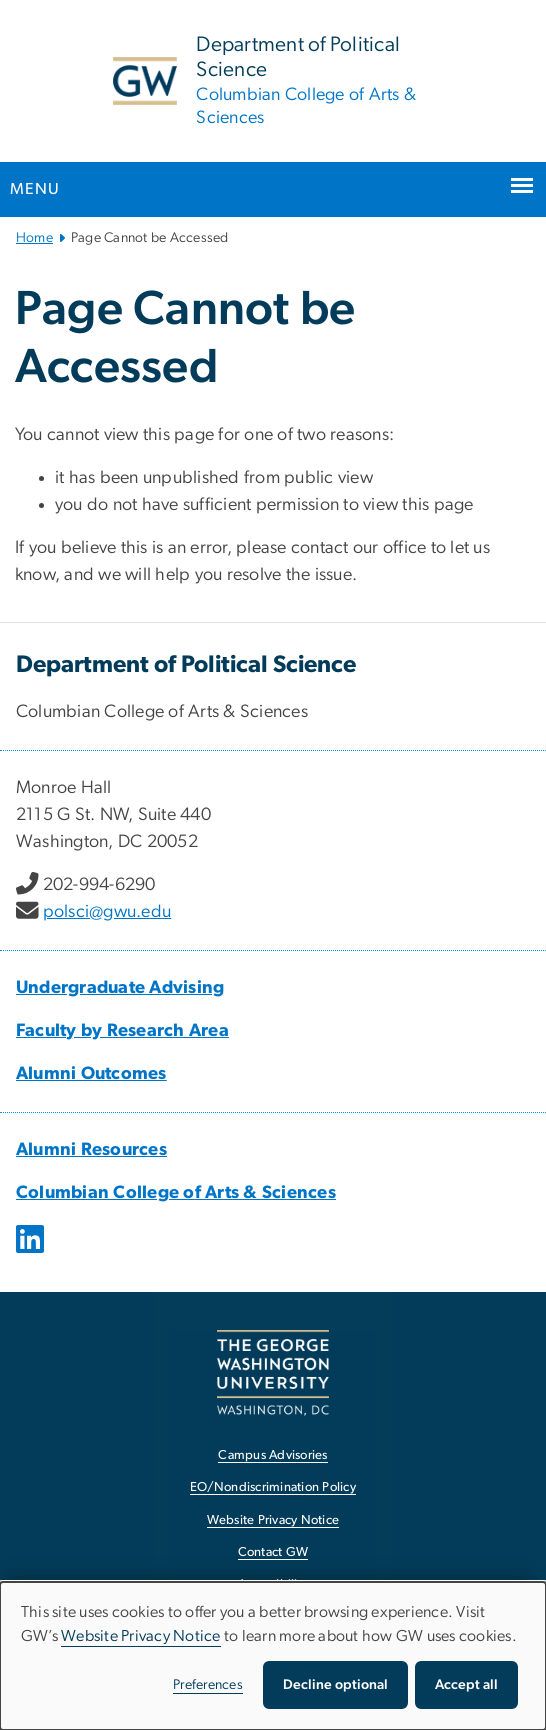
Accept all (466, 1685)
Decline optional (335, 1685)
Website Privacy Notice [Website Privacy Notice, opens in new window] (273, 1520)
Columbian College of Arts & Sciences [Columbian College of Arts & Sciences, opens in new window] (176, 1193)
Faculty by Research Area (122, 1031)
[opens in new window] (32, 1254)
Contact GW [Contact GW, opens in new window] (273, 1552)
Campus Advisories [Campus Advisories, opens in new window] (272, 1455)
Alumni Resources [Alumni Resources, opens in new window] (91, 1150)
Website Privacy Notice (141, 1636)
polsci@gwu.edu (107, 912)
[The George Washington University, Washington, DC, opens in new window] (273, 1372)
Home (34, 238)
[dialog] (273, 1656)
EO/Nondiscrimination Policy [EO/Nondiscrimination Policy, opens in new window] (273, 1487)
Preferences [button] (208, 1685)
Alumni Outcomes (91, 1074)
